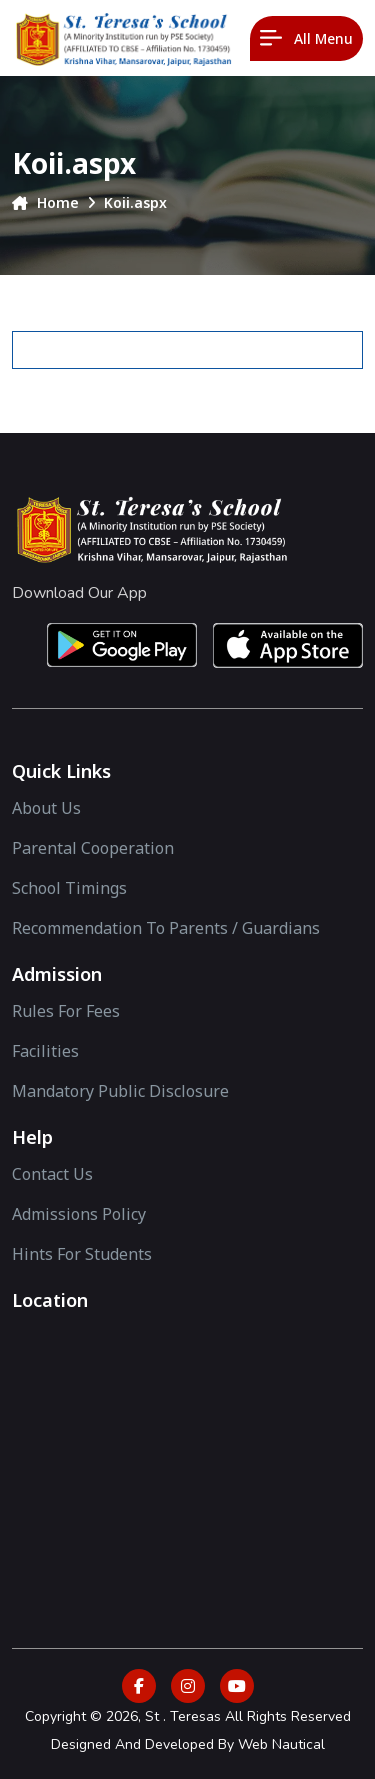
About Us (46, 808)
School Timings (69, 888)
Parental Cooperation (93, 848)
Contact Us (52, 1174)
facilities (45, 1051)
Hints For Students (82, 1254)
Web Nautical (281, 1744)
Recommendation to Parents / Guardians (166, 928)
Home (45, 202)
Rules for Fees (66, 1011)
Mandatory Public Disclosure (120, 1091)
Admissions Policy (79, 1214)
